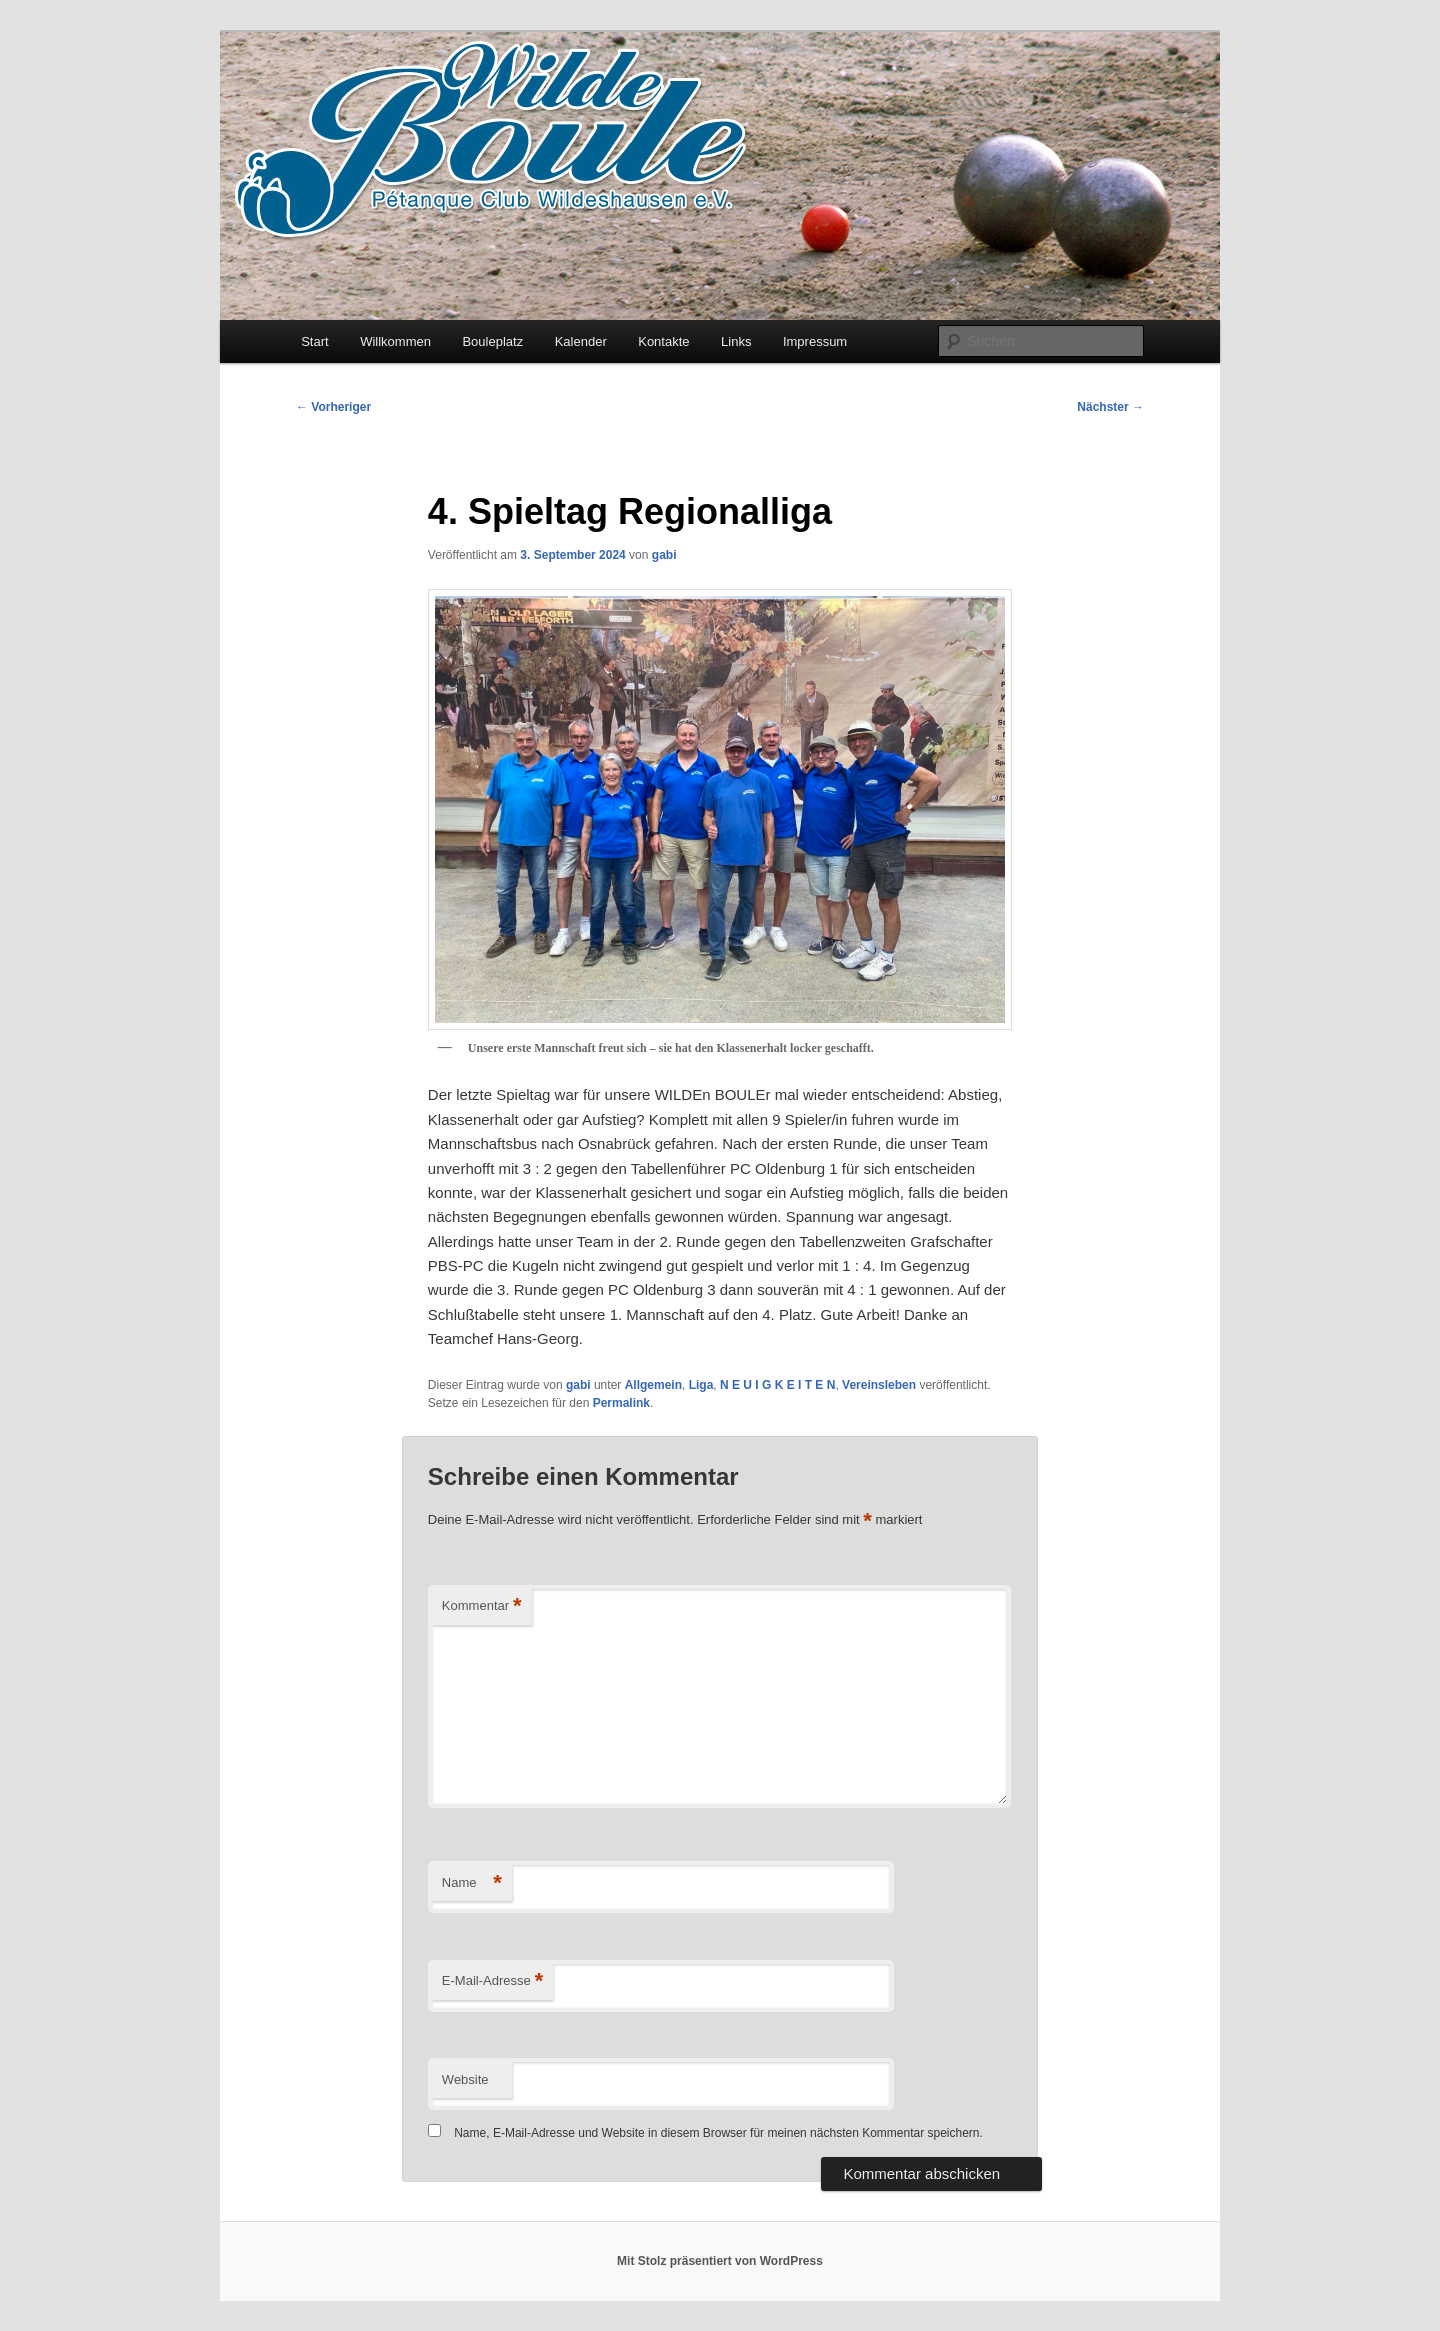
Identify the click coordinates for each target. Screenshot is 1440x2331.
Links (736, 341)
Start (314, 341)
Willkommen (395, 341)
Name (472, 1883)
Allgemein (653, 1385)
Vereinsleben (879, 1385)
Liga (701, 1385)
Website (465, 2079)
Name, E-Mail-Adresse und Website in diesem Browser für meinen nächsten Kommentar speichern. (718, 2133)
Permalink (621, 1403)
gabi (664, 555)
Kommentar (482, 1606)
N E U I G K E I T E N (777, 1385)
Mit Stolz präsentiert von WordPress (720, 2261)
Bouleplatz (492, 341)
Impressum (815, 341)
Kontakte (663, 341)
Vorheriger (333, 407)
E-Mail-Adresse (492, 1981)
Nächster (1110, 407)
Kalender (581, 341)
